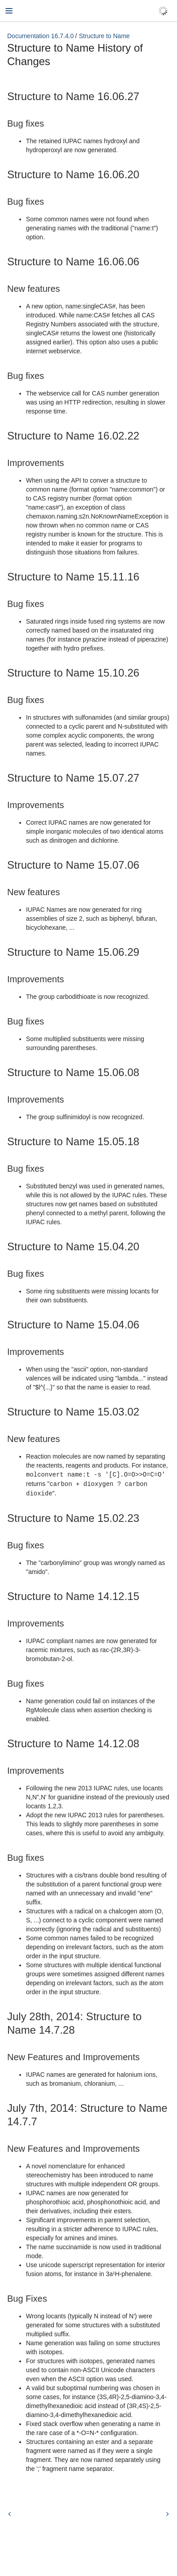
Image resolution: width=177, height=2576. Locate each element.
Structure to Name (104, 36)
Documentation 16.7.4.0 (40, 36)
